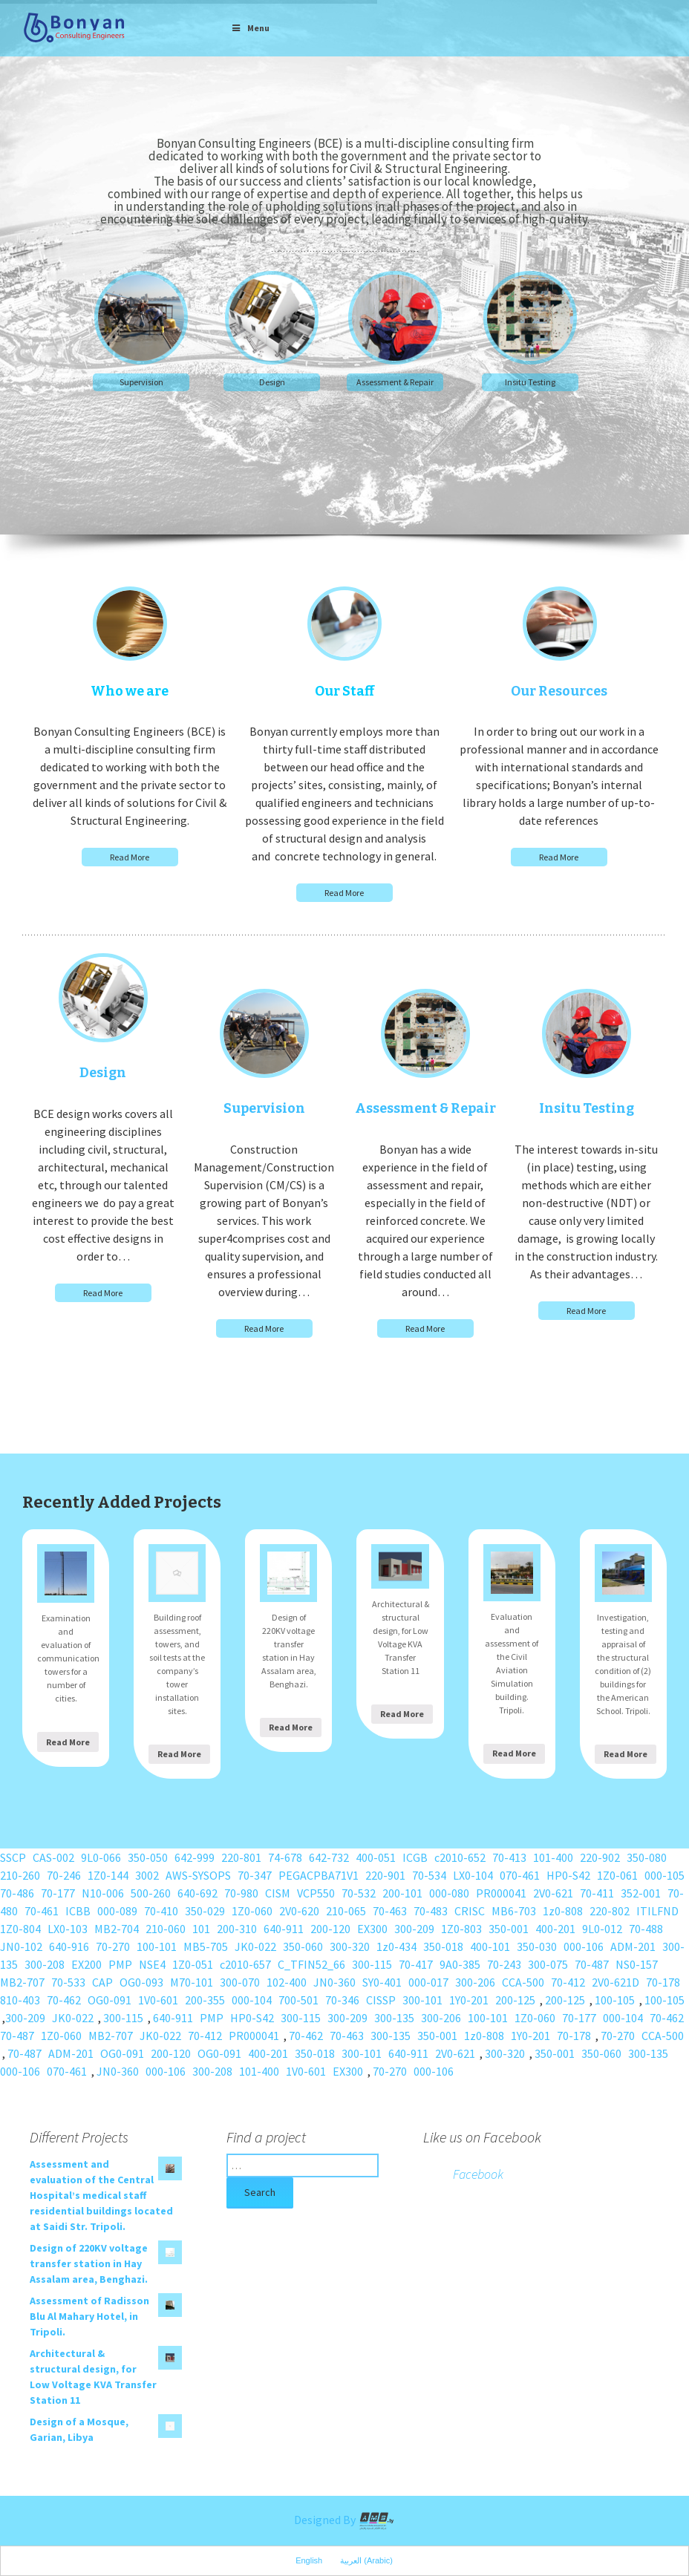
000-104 (252, 2000)
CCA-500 (523, 1982)
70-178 (663, 1982)
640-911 (284, 1928)
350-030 (537, 1946)
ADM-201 (633, 1946)
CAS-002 (53, 1857)
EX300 (372, 1928)
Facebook (478, 2174)
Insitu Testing (530, 382)
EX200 (86, 1964)
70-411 (597, 1893)
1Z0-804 (20, 1928)
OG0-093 (141, 1982)
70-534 (429, 1875)
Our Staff (344, 691)
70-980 (241, 1893)
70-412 (568, 1982)
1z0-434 (396, 1946)
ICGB (415, 1857)
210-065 (346, 1910)
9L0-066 (101, 1857)
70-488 (646, 1928)
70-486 (17, 1893)
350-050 (148, 1857)
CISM (277, 1893)
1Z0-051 (192, 1964)
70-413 (509, 1857)
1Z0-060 (252, 1910)
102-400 (287, 1982)
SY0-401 (382, 1982)
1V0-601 (158, 2000)
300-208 (45, 1964)
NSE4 (152, 1964)
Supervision (141, 382)
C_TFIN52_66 (311, 1964)
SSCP (13, 1857)
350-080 (647, 1857)
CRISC (469, 1910)
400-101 (490, 1946)
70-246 (64, 1875)
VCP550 (316, 1893)
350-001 (509, 1928)
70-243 (504, 1964)
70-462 (64, 2000)
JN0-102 (21, 1946)
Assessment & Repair (395, 382)
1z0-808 (563, 1910)
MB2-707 (22, 1982)
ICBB (78, 1910)
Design (272, 382)
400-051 (376, 1857)
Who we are (130, 691)
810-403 (20, 2000)
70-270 (113, 1946)
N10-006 (103, 1893)
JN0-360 (334, 1982)
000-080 (449, 1893)
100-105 (615, 2000)
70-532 (359, 1893)
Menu (250, 27)
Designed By (344, 2519)
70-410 (161, 1910)
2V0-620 (299, 1910)
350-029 (205, 1910)
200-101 (402, 1893)
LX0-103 (68, 1928)
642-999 (194, 1857)
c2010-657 (245, 1964)
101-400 (553, 1857)
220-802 (610, 1910)
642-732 (329, 1857)
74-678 (285, 1857)
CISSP (381, 2000)
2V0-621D (615, 1982)
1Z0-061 (617, 1875)
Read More (129, 857)
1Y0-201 (469, 2000)
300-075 (548, 1964)
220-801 (241, 1857)
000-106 (584, 1946)
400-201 (555, 1928)
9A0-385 (460, 1964)
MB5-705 (205, 1946)
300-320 (350, 1946)
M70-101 (191, 1982)
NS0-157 (636, 1964)
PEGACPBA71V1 (318, 1875)
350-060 (303, 1946)
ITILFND (657, 1910)
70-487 (592, 1964)
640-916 (69, 1946)
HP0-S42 (568, 1875)
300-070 (240, 1982)
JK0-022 (255, 1946)
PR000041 (501, 1893)
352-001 (641, 1893)
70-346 (342, 2000)
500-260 (151, 1893)
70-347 (255, 1875)
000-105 (664, 1875)
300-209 (414, 1928)
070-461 (520, 1875)
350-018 (443, 1946)
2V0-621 (553, 1893)
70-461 (42, 1910)
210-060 (166, 1928)
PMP (120, 1964)
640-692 (197, 1893)
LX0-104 (473, 1875)
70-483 (431, 1910)
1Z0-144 (108, 1875)
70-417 (416, 1964)
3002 (147, 1875)
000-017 (428, 1982)
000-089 (117, 1910)
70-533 (68, 1982)
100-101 (157, 1946)
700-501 (298, 2000)
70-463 (390, 1910)
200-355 (205, 2000)
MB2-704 (116, 1928)
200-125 (515, 2000)
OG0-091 (109, 2000)
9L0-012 (602, 1928)
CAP (102, 1982)
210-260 (20, 1875)
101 (201, 1928)
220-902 (600, 1857)
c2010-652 (460, 1857)
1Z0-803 (461, 1928)
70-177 (58, 1893)
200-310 (237, 1928)
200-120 (330, 1928)
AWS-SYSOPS (198, 1875)
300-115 (372, 1964)
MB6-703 (514, 1910)
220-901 (385, 1875)
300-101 (422, 2000)
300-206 (475, 1982)
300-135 (394, 2017)
